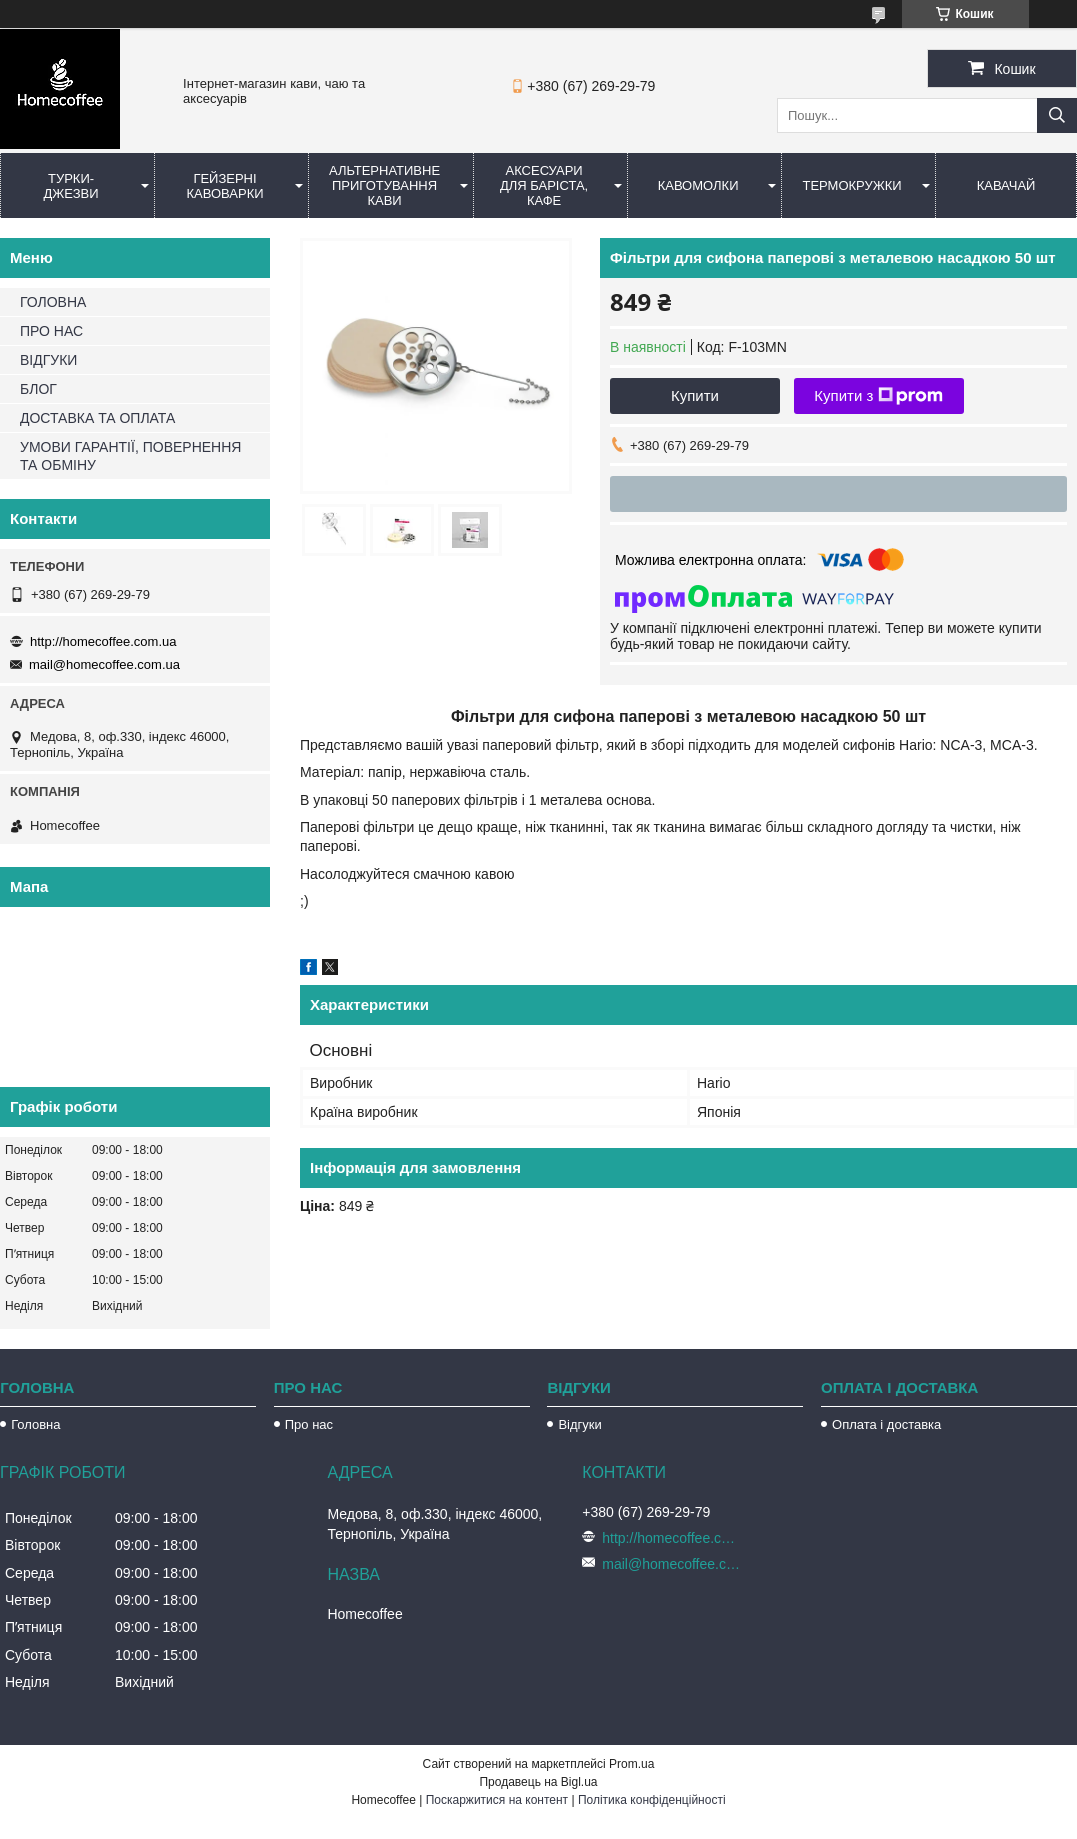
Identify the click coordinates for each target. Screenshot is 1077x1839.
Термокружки (851, 185)
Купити (695, 395)
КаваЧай (1006, 185)
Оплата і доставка (886, 1424)
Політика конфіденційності (652, 1800)
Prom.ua (631, 1764)
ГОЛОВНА (53, 302)
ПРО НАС (51, 331)
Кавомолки (698, 185)
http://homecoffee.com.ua (103, 641)
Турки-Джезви (70, 186)
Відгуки (579, 1424)
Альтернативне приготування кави (384, 185)
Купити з (878, 396)
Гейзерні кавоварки (224, 186)
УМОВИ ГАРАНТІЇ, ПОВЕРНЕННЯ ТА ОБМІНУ (130, 456)
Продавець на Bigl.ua (538, 1782)
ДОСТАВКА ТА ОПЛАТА (97, 418)
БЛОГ (38, 389)
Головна (35, 1424)
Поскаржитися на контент (497, 1800)
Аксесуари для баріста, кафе (544, 185)
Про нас (309, 1424)
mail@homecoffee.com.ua (104, 664)
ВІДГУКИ (48, 360)
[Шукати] (1057, 115)
